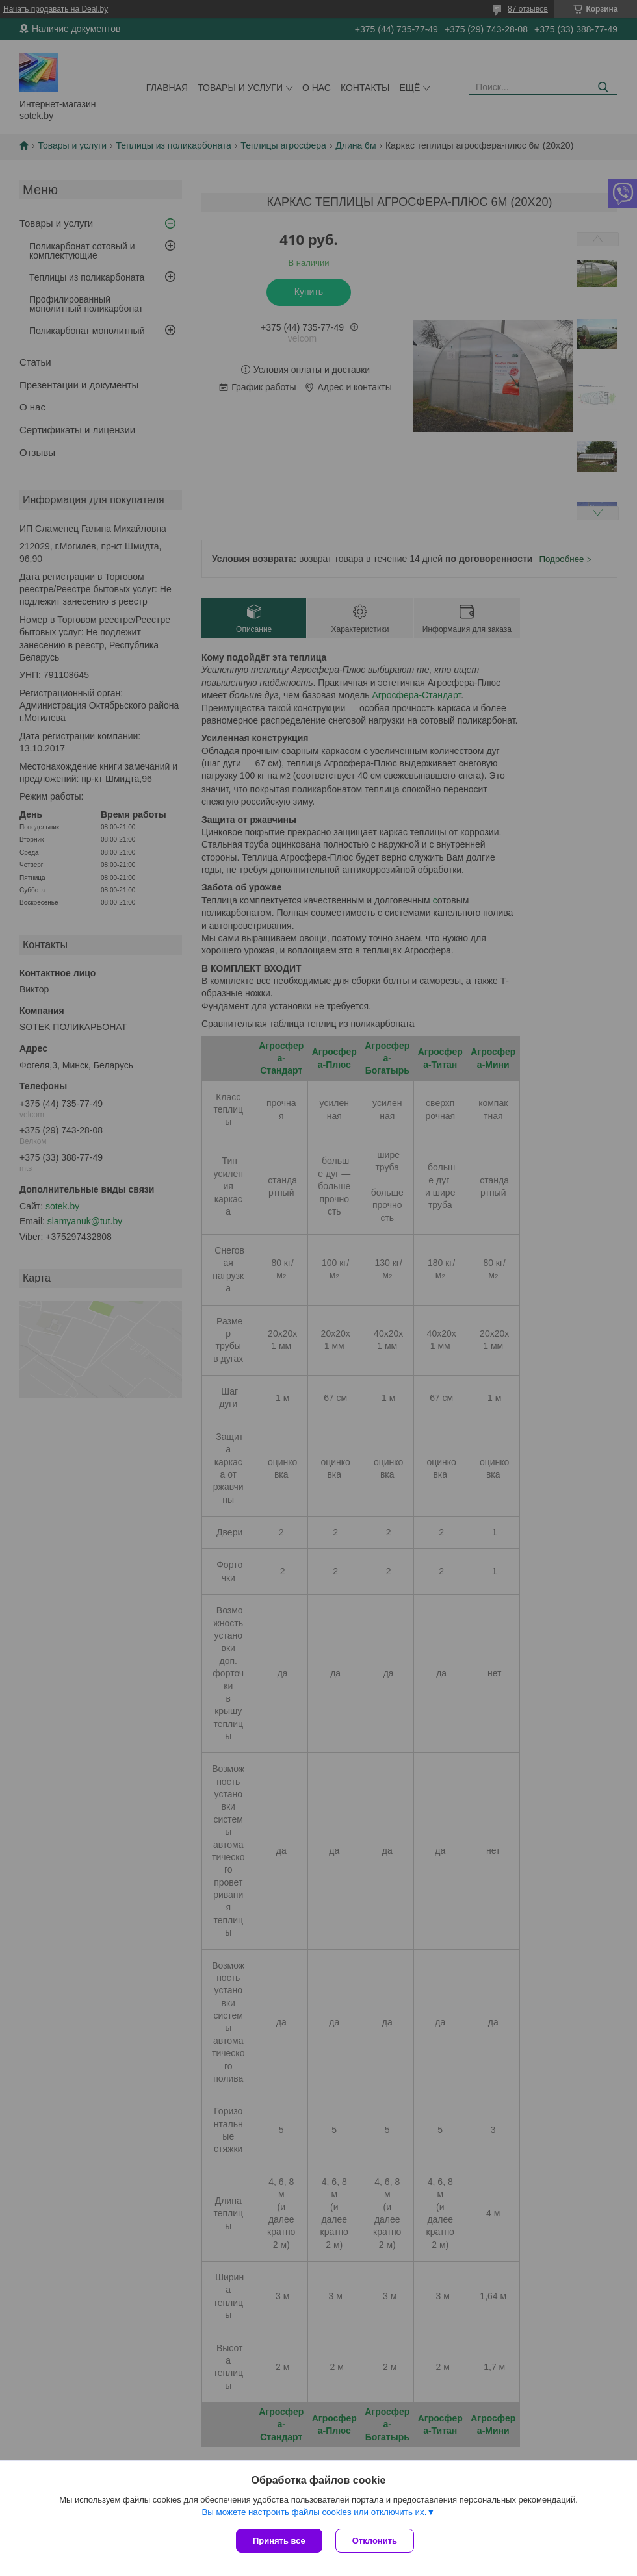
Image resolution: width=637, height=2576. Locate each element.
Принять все (279, 2540)
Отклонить (374, 2540)
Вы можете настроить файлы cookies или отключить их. (314, 2512)
